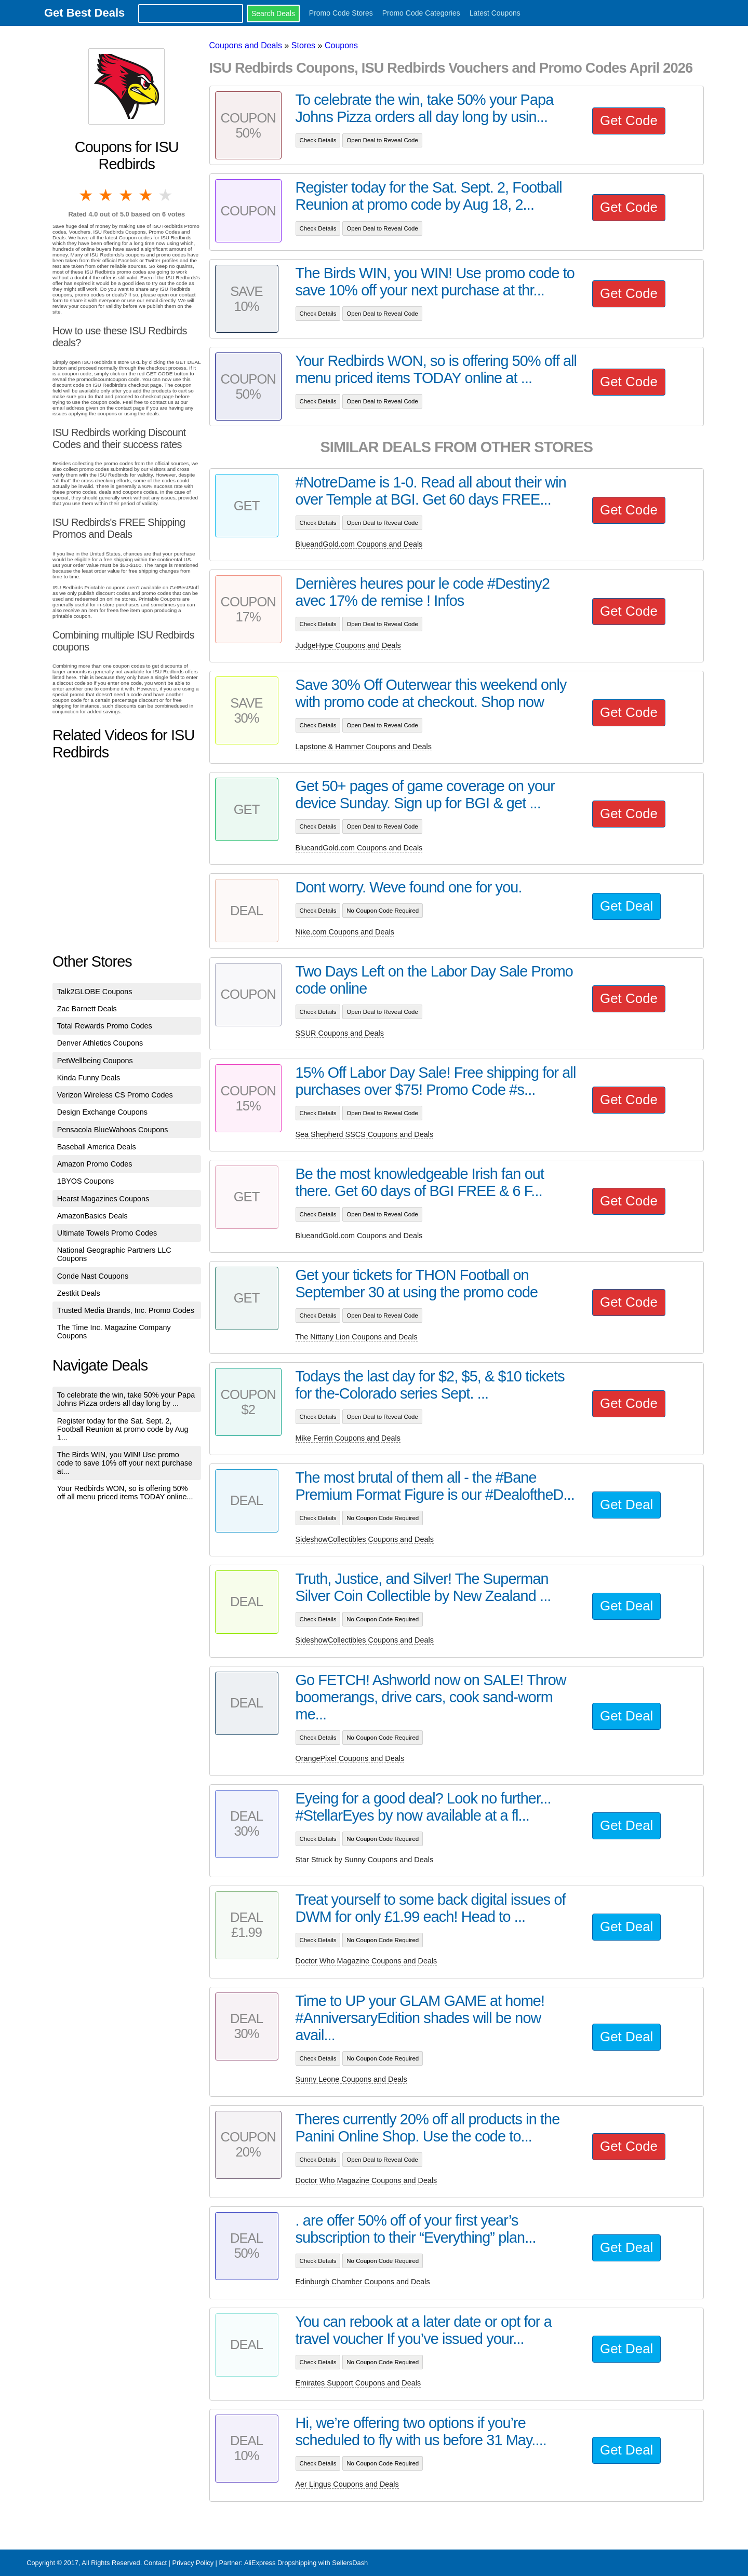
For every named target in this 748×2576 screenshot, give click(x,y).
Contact (155, 2563)
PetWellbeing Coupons (95, 1060)
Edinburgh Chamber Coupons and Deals (363, 2281)
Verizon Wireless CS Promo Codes (115, 1095)
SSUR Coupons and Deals (340, 1033)
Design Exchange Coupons (102, 1112)
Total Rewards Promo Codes (104, 1026)
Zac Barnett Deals (87, 1009)
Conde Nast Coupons (93, 1276)
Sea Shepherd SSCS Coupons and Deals (365, 1134)
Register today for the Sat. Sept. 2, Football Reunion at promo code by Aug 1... (123, 1429)
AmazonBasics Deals (92, 1216)
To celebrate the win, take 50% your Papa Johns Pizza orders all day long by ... (126, 1399)
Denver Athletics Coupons (100, 1043)
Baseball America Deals (96, 1147)
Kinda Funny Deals (89, 1078)
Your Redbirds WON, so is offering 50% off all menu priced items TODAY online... (125, 1492)
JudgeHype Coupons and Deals (348, 645)
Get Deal (626, 906)
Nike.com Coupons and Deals (345, 932)
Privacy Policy (192, 2563)
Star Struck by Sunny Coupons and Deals (365, 1859)
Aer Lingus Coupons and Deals (347, 2484)
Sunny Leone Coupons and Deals (351, 2079)
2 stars (106, 195)
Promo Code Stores (341, 13)
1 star (87, 195)
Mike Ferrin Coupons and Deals (348, 1438)
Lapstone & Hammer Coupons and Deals (364, 746)
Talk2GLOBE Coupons (94, 991)
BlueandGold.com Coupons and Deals (359, 544)
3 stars (127, 195)
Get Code (629, 120)
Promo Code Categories (421, 13)
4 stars (146, 195)
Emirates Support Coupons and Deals (358, 2383)
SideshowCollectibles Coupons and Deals (365, 1539)
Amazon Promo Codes (94, 1164)
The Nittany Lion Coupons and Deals (357, 1337)
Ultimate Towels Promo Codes (107, 1233)
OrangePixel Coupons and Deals (350, 1758)
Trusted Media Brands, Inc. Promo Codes (125, 1310)
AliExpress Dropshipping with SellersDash (306, 2563)
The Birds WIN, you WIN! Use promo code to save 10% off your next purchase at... (125, 1462)
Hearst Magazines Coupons (103, 1199)
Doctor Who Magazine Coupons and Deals (366, 1961)
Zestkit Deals (78, 1293)
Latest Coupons (495, 13)
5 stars (166, 195)
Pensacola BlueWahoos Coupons (112, 1130)
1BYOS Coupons (85, 1181)
